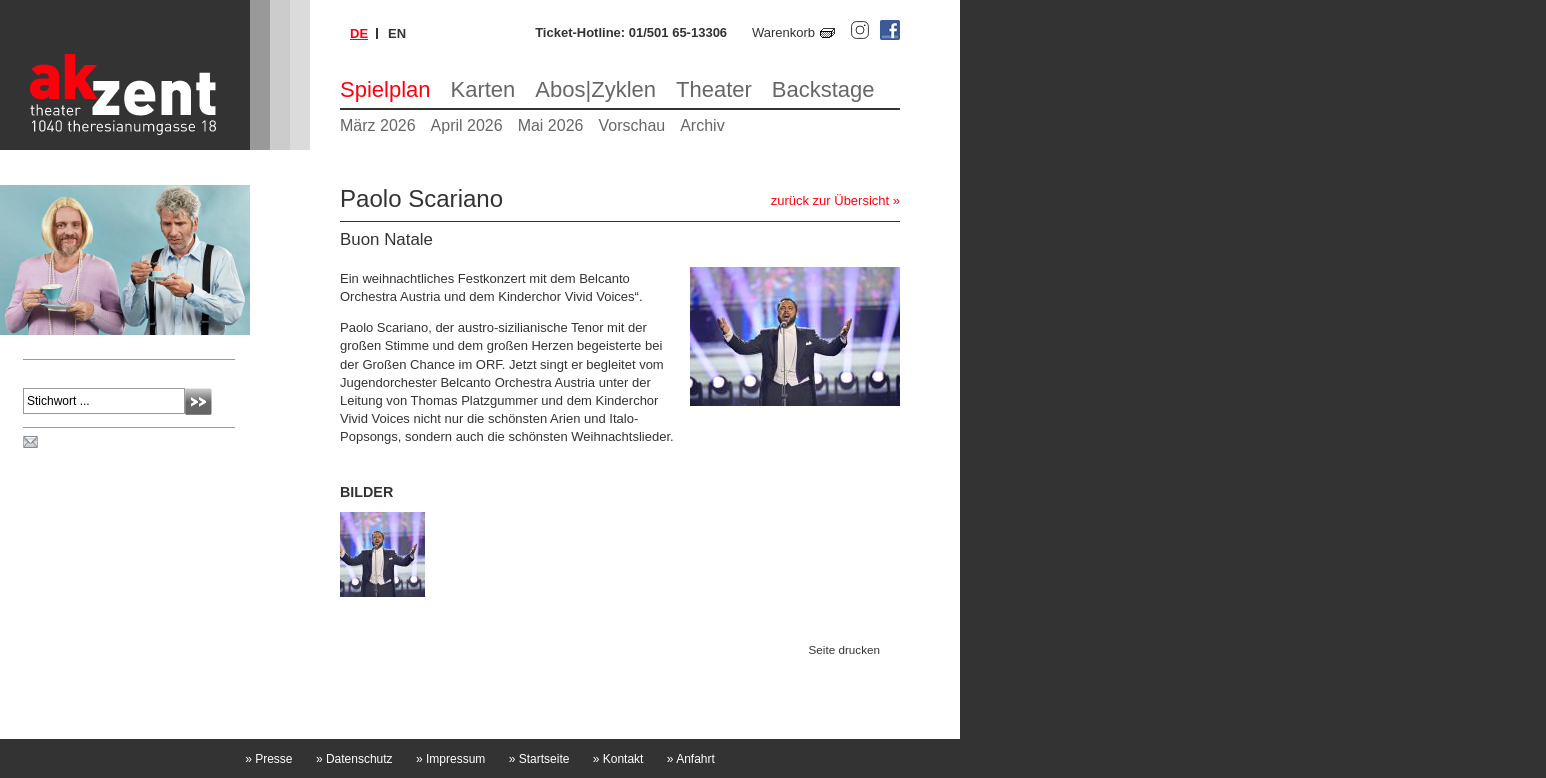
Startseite (539, 759)
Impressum (450, 759)
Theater (714, 89)
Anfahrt (691, 759)
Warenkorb (783, 32)
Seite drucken (844, 649)
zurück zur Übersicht (830, 200)
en (397, 33)
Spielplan (385, 89)
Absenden (198, 401)
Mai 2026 (551, 125)
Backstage (823, 89)
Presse (268, 759)
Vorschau (631, 125)
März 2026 (378, 125)
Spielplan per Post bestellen (123, 443)
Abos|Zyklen (595, 89)
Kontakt (618, 759)
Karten (483, 89)
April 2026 (467, 125)
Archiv (702, 125)
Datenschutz (354, 759)
